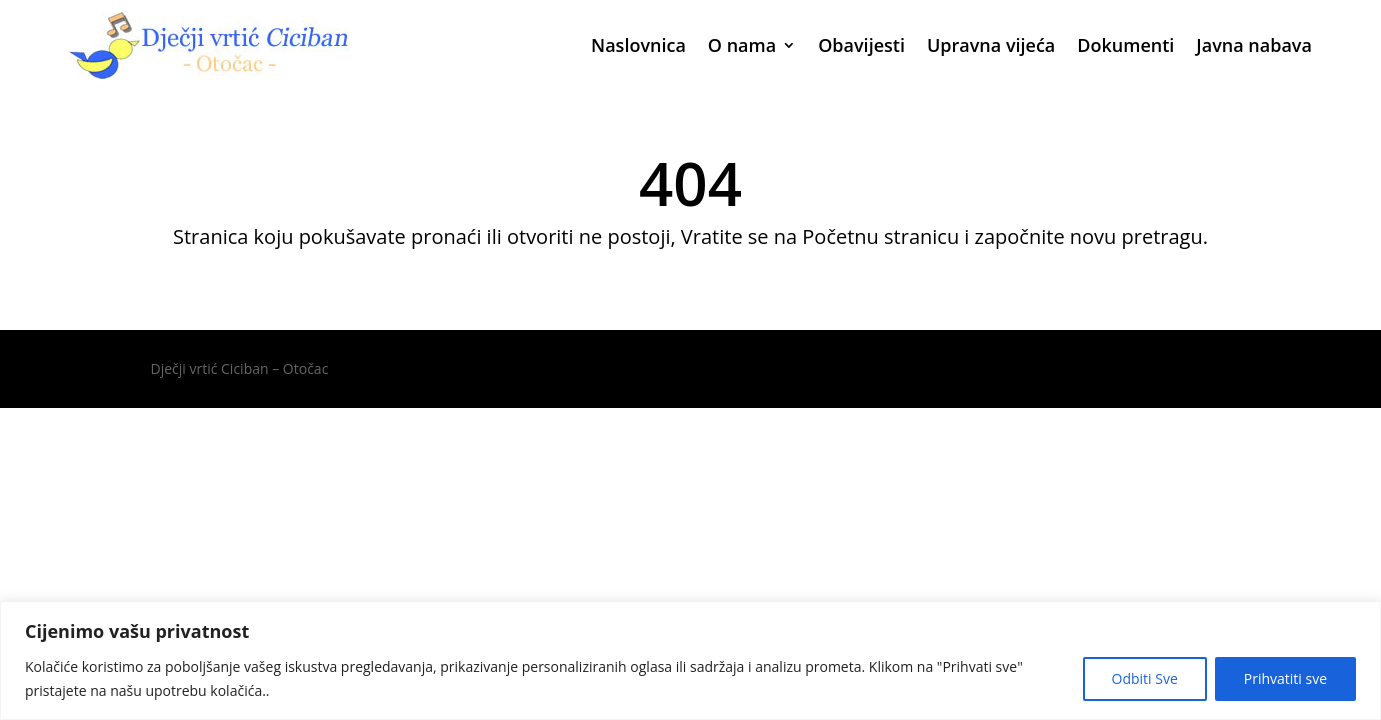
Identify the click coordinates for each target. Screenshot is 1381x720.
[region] (690, 660)
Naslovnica (638, 45)
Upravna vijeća (991, 45)
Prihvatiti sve (1285, 678)
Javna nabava (1254, 45)
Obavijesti (861, 45)
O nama (742, 45)
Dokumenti (1125, 45)
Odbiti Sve (1145, 678)
